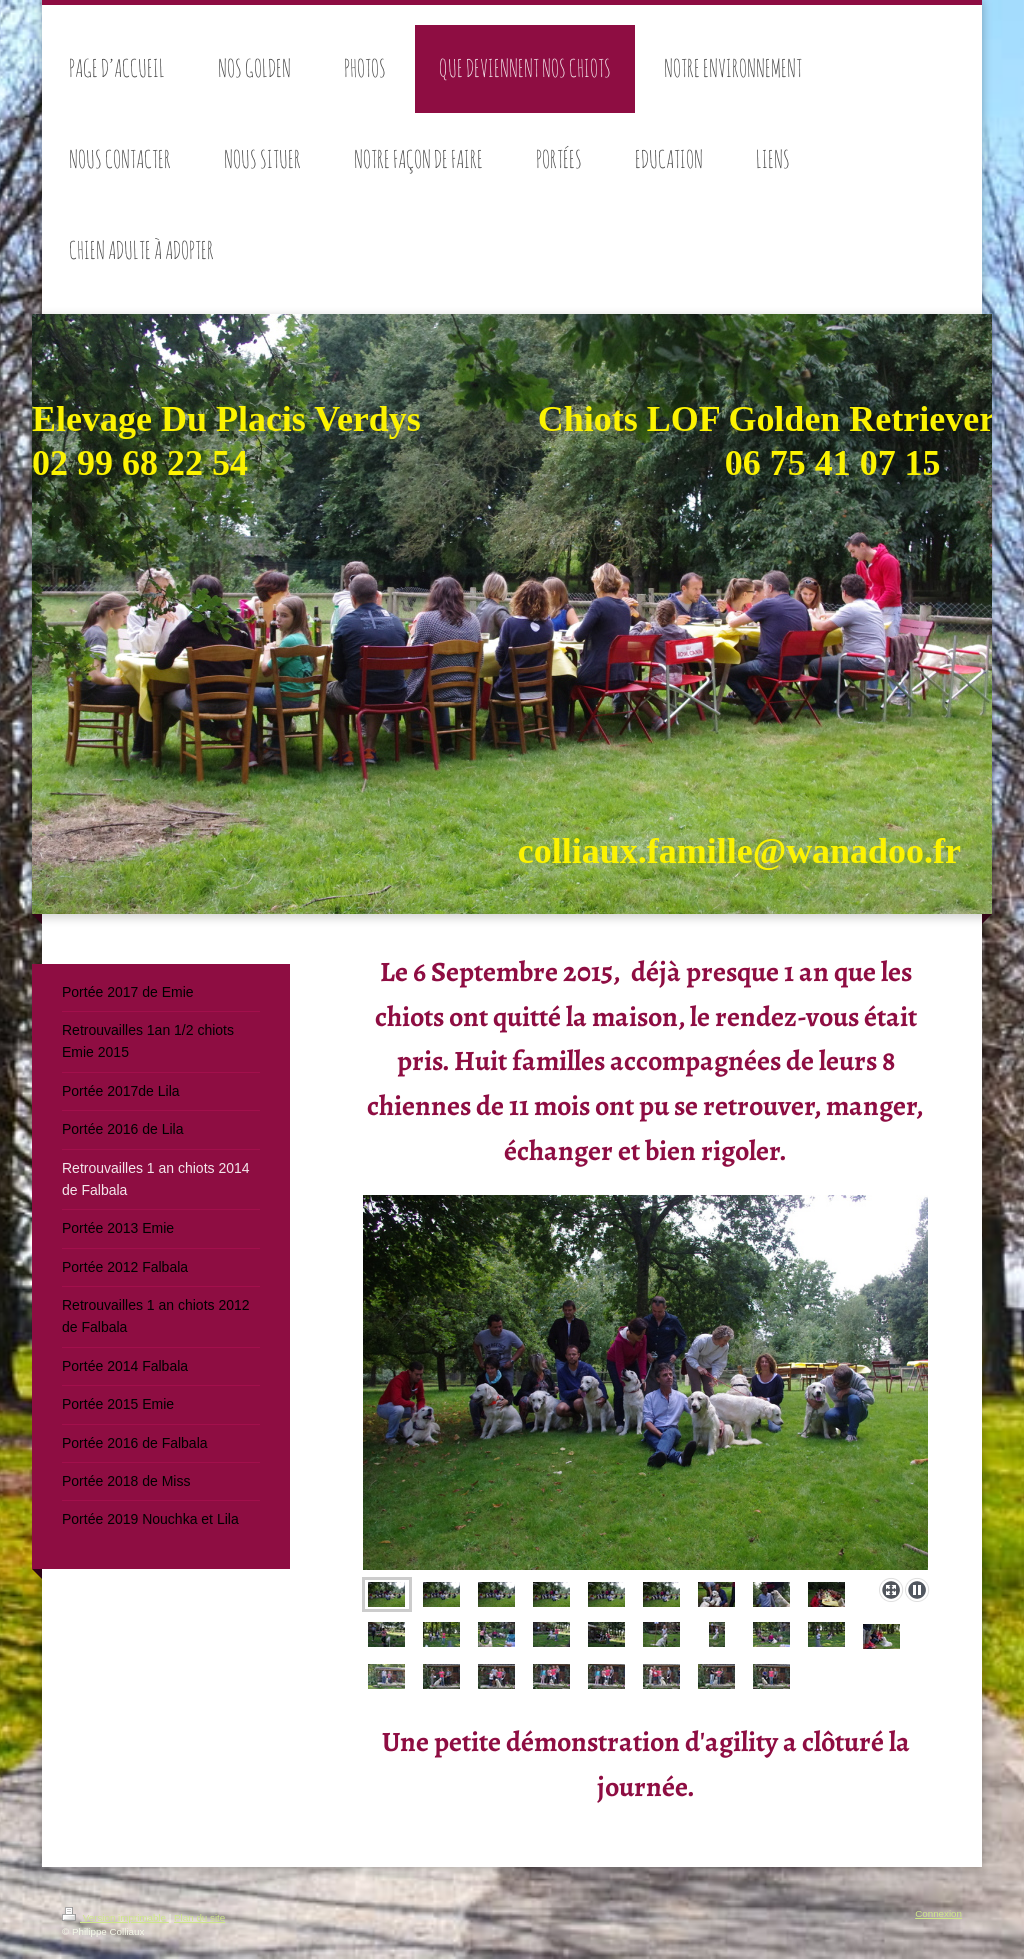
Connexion (938, 1913)
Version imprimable (115, 1917)
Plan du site (199, 1917)
